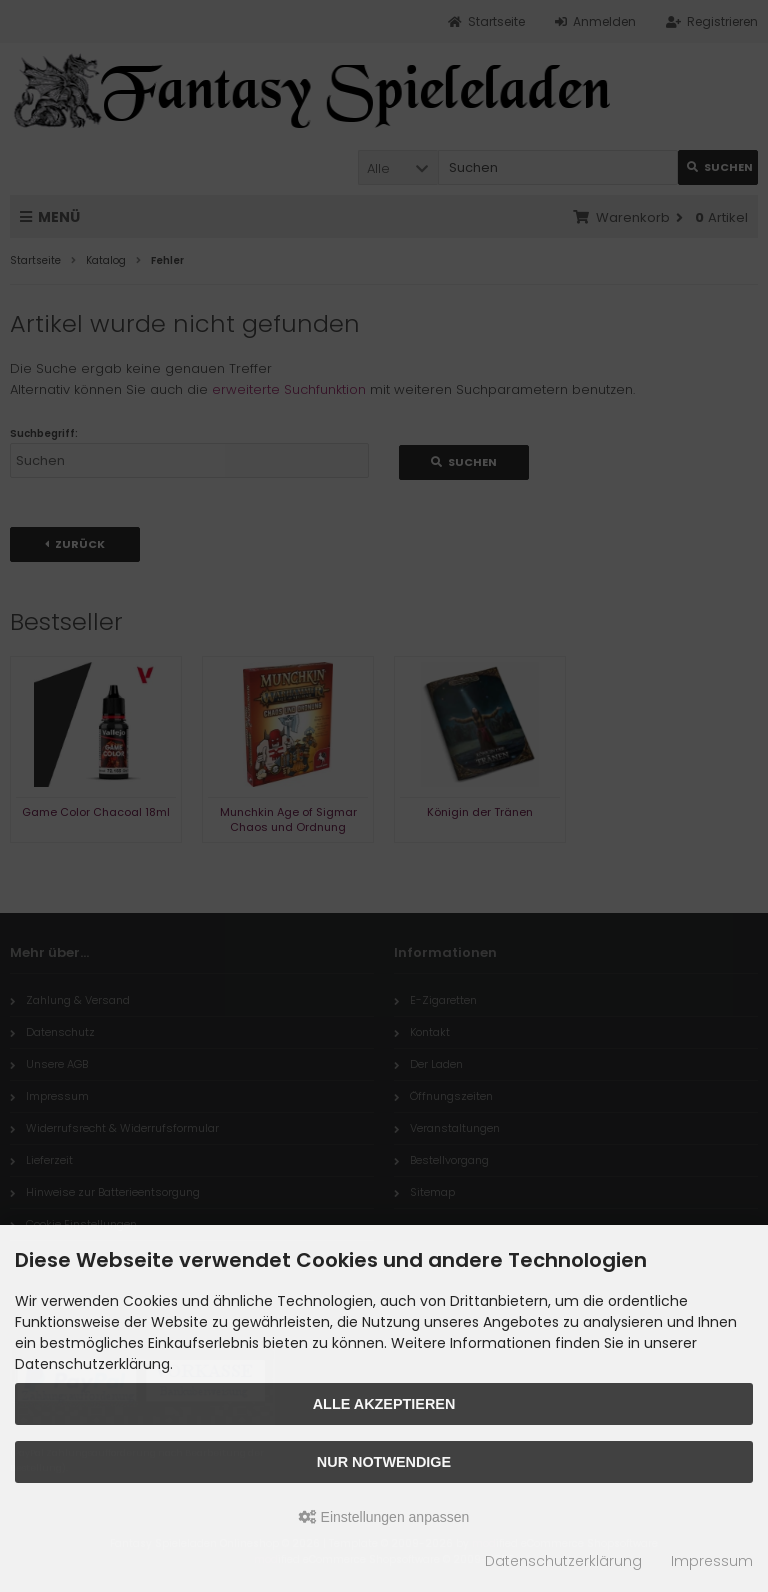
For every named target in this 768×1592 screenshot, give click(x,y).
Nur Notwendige (384, 1462)
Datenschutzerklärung (563, 1561)
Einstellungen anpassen (384, 1517)
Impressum (712, 1561)
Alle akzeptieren (384, 1404)
